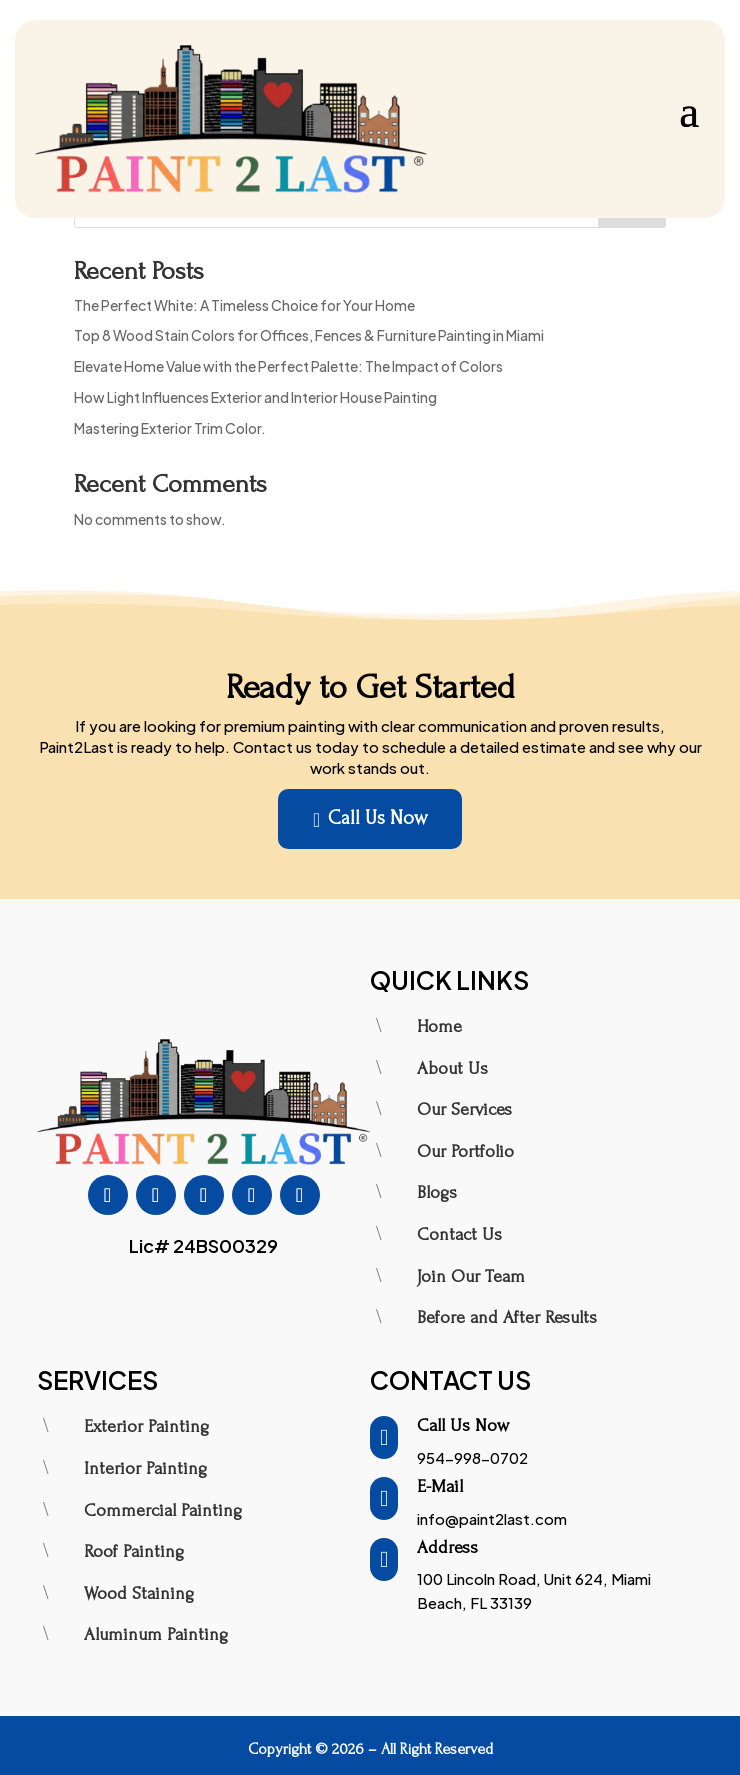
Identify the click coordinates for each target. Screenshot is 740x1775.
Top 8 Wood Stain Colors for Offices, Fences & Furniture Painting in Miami (309, 335)
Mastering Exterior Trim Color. (170, 428)
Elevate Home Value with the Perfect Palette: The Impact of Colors (288, 366)
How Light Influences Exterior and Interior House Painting (255, 397)
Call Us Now (370, 820)
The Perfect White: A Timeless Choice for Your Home (244, 305)
